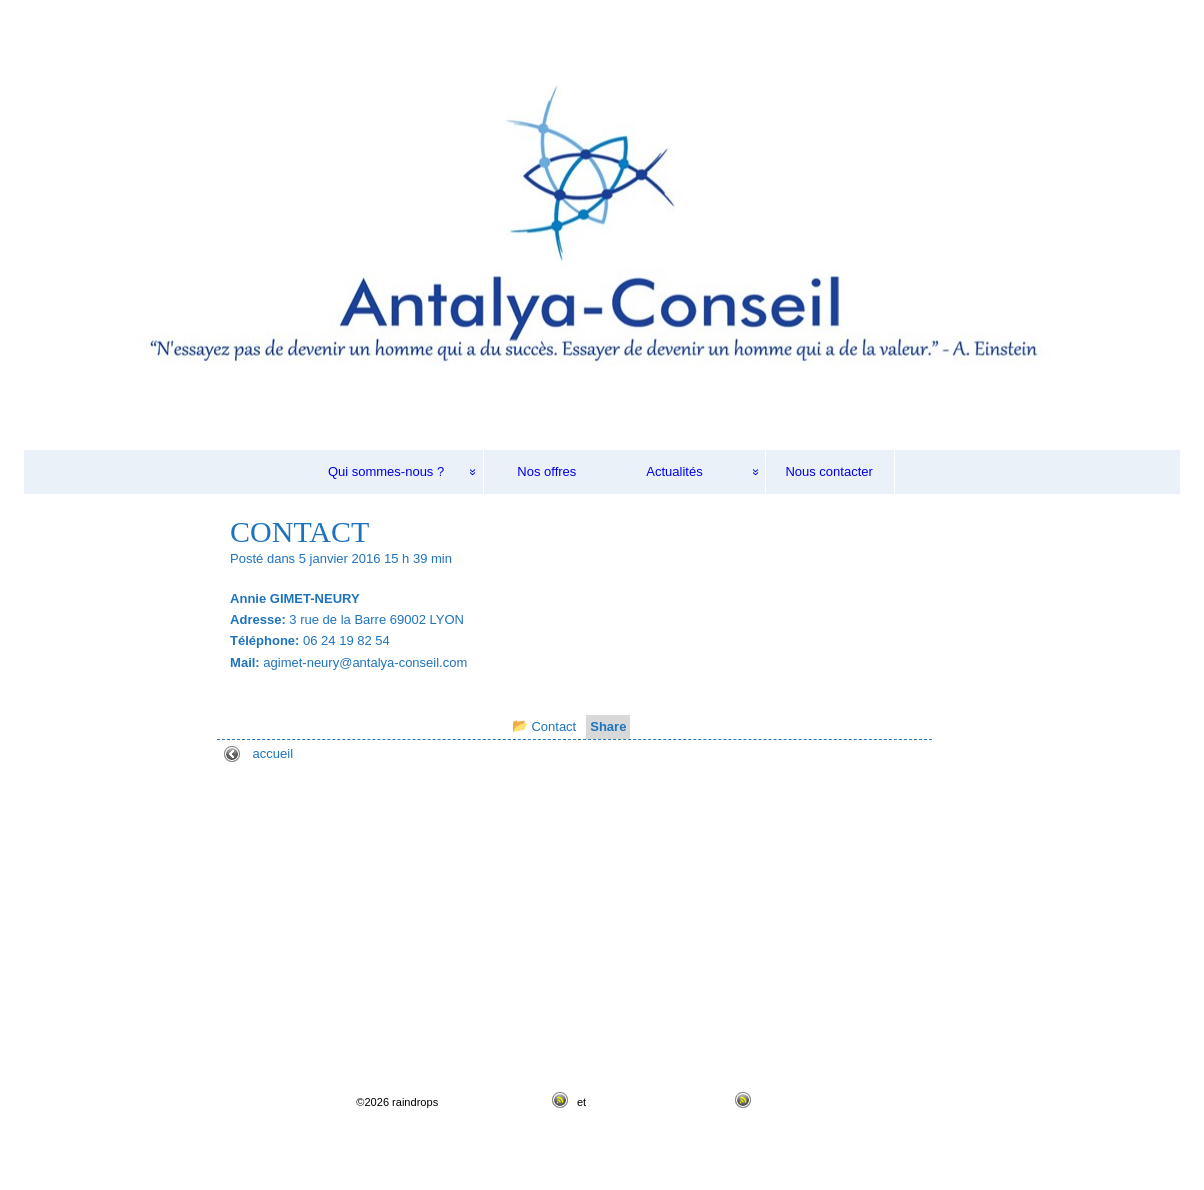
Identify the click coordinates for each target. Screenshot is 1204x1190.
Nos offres (546, 471)
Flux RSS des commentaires (659, 1102)
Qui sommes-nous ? (386, 471)
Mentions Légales (101, 1037)
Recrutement (87, 907)
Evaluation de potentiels (119, 933)
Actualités (674, 471)
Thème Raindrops (804, 1102)
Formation (79, 959)
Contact (553, 726)
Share (608, 726)
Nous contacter (828, 471)
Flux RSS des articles (494, 1102)
